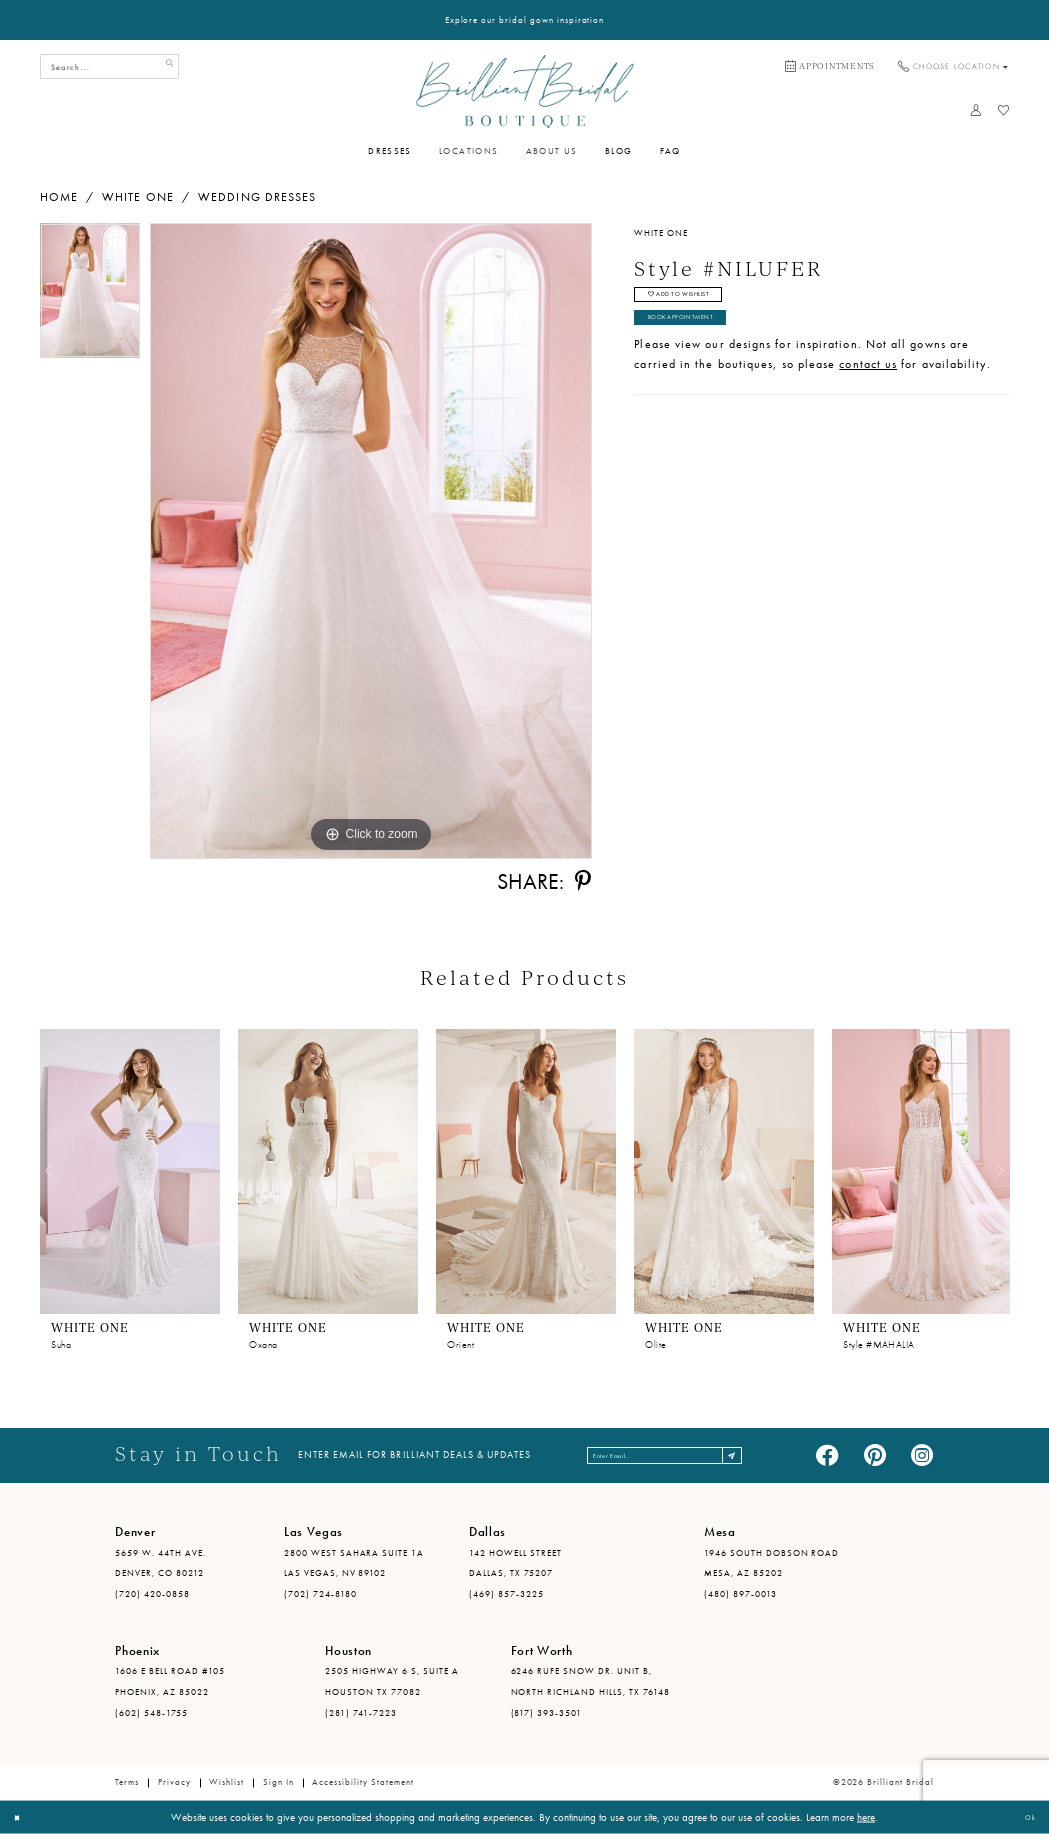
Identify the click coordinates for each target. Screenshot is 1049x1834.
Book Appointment (703, 337)
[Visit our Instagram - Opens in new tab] (922, 1456)
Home (59, 197)
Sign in (278, 1782)
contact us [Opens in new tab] (868, 388)
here (866, 1817)
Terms (127, 1782)
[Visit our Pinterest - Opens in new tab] (875, 1456)
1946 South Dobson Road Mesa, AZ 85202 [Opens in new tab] (771, 1563)
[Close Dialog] (22, 1817)
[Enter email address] (666, 1455)
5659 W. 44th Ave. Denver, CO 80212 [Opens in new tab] (160, 1563)
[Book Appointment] (829, 67)
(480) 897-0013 (740, 1594)
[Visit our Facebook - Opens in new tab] (827, 1456)
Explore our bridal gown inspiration (525, 20)
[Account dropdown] (976, 110)
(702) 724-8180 (320, 1594)
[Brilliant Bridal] (524, 91)
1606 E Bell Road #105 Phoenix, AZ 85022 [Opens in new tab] (169, 1681)
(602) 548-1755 (151, 1713)
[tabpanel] (90, 295)
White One (138, 197)
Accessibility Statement (362, 1782)
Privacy (174, 1782)
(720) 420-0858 (152, 1594)
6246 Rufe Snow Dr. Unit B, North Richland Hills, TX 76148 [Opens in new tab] (590, 1681)
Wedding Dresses (257, 197)
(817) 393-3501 (547, 1713)
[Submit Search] (165, 66)
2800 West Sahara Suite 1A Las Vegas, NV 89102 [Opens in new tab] (354, 1563)
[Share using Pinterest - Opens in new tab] (583, 882)
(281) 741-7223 (361, 1713)
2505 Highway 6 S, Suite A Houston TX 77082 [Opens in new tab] (391, 1681)
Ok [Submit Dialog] (1025, 1817)
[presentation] (130, 1171)
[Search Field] (110, 66)
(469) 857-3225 (506, 1594)
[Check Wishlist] (1003, 110)
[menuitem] (829, 67)
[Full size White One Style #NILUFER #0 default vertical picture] (371, 541)
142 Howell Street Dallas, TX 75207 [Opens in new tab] (515, 1563)
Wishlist (226, 1782)
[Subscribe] (772, 1455)
